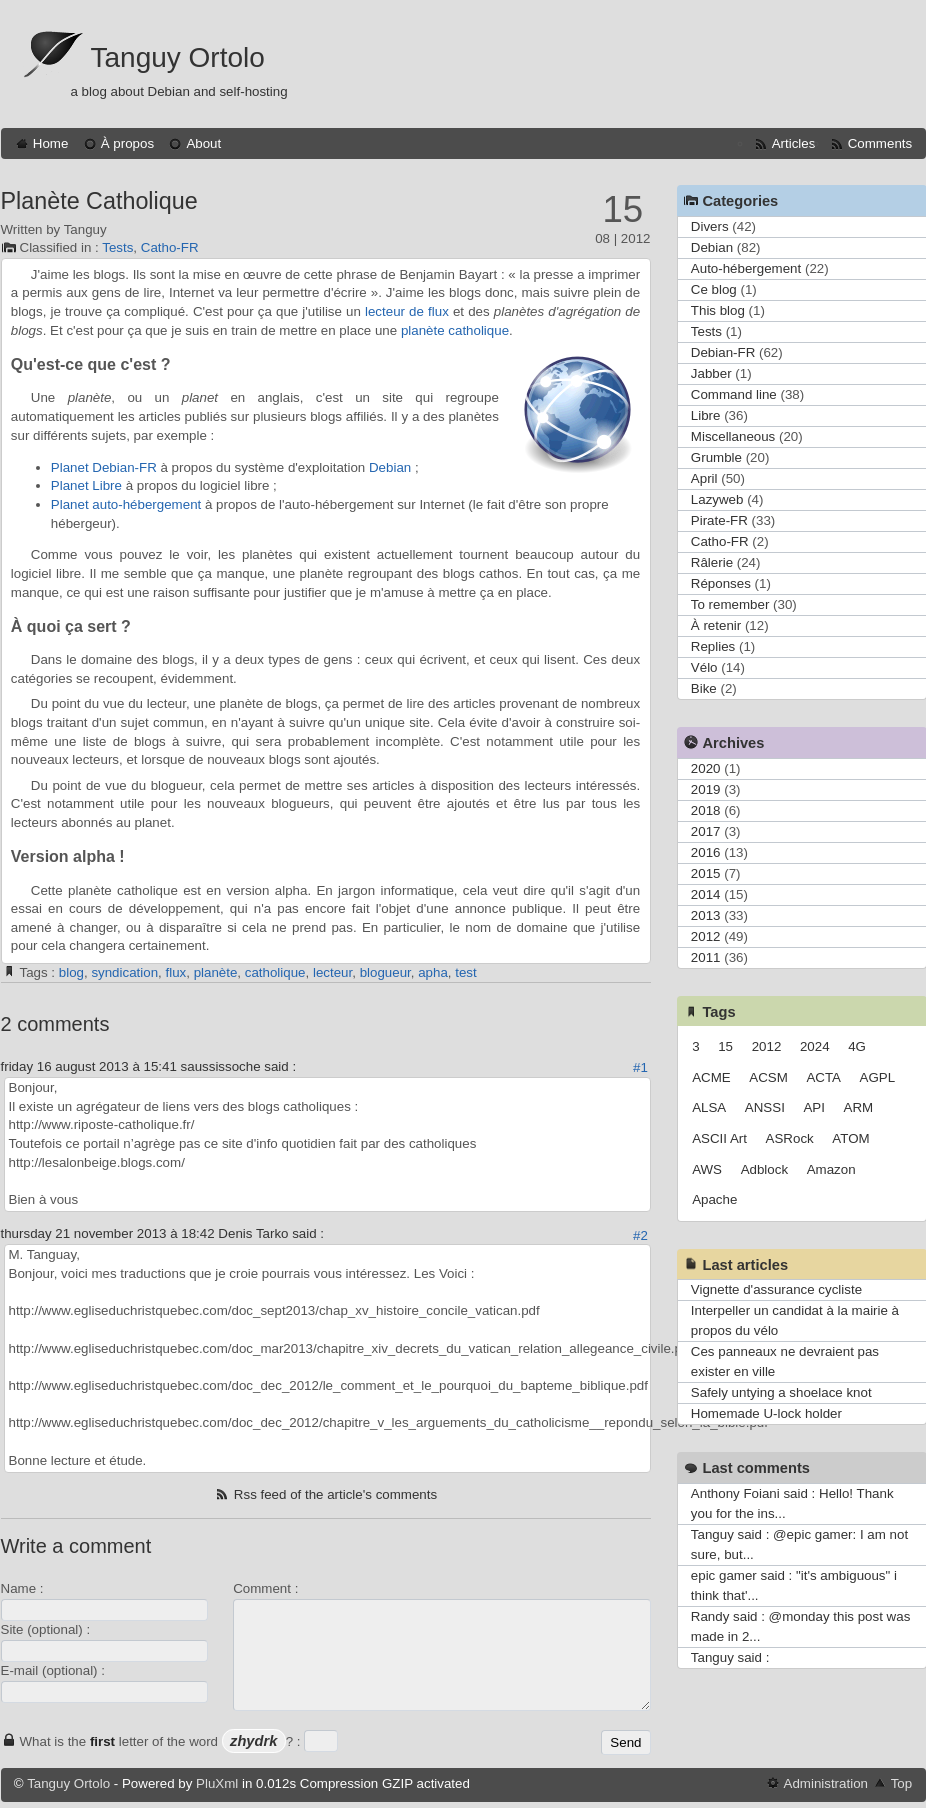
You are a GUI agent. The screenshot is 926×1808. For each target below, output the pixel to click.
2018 (706, 810)
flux (175, 972)
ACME (711, 1077)
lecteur (332, 972)
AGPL (878, 1077)
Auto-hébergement (746, 268)
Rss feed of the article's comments (335, 1494)
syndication (124, 972)
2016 (706, 852)
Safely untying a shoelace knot (781, 1392)
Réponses (721, 583)
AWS (707, 1169)
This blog (718, 310)
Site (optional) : (46, 1629)
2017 (706, 831)
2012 (706, 936)
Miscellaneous (733, 436)
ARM (859, 1107)
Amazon (831, 1169)
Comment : (265, 1588)
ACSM (768, 1077)
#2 (640, 1235)
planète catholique (455, 330)
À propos (127, 143)
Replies (713, 646)
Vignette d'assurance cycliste (776, 1289)
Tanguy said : (730, 1657)
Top (902, 1783)
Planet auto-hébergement (126, 504)
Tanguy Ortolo (178, 57)
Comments (880, 143)
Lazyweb (717, 499)
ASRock (790, 1138)
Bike (704, 688)
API (813, 1107)
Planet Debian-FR (104, 467)
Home (51, 143)
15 (725, 1046)
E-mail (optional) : (53, 1670)
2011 (706, 957)
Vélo (704, 667)
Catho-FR (170, 247)
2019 (706, 789)
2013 (706, 915)
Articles (794, 143)
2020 (706, 768)
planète (216, 972)
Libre (706, 415)
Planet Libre (86, 485)
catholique (275, 972)
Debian (390, 467)
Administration (826, 1783)
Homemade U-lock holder (766, 1413)
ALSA (709, 1107)
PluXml (217, 1783)
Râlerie (712, 562)
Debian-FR (723, 352)
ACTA (823, 1077)
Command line (734, 394)
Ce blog (714, 289)
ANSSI (765, 1107)
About (203, 143)
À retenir (716, 625)
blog (71, 972)
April (704, 478)
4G (857, 1046)
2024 (815, 1046)
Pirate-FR (719, 520)
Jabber (711, 373)
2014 (706, 894)
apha (433, 972)
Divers (710, 226)
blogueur (385, 972)
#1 (640, 1067)
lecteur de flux (407, 311)
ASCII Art (719, 1138)
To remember (730, 604)
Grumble (716, 457)
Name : (22, 1588)
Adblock (764, 1169)
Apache (714, 1199)
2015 (706, 873)
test (465, 972)
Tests (117, 247)
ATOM (850, 1138)
